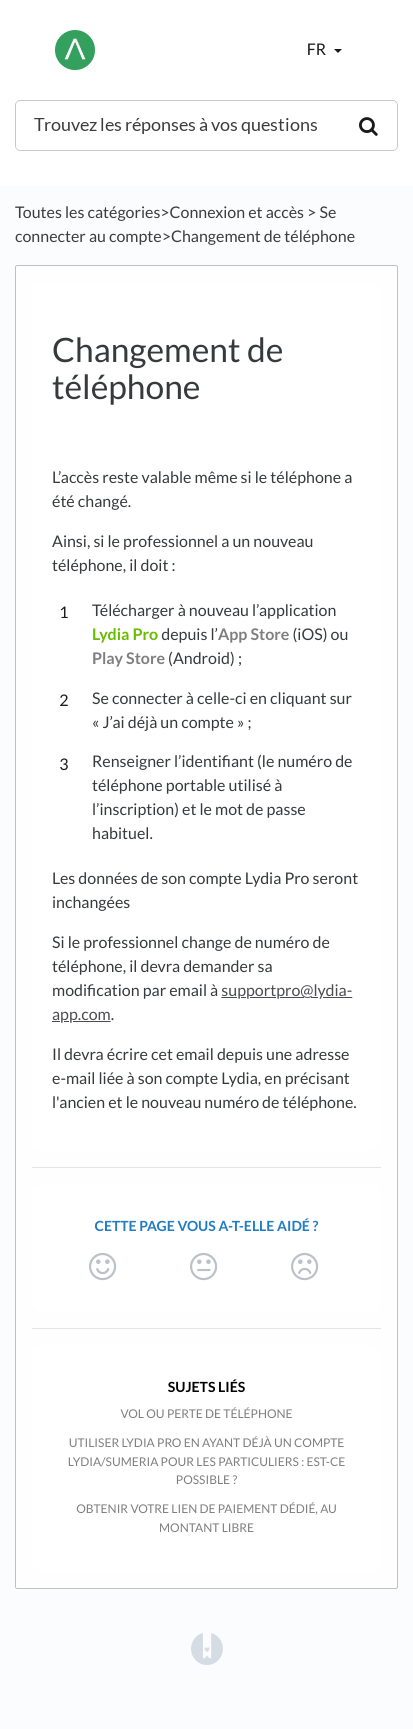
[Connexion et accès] (237, 212)
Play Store (128, 658)
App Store (254, 634)
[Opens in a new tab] (207, 1648)
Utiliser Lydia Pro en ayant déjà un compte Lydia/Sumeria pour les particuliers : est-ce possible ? (206, 1461)
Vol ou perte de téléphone (206, 1413)
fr (318, 49)
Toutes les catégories (87, 212)
